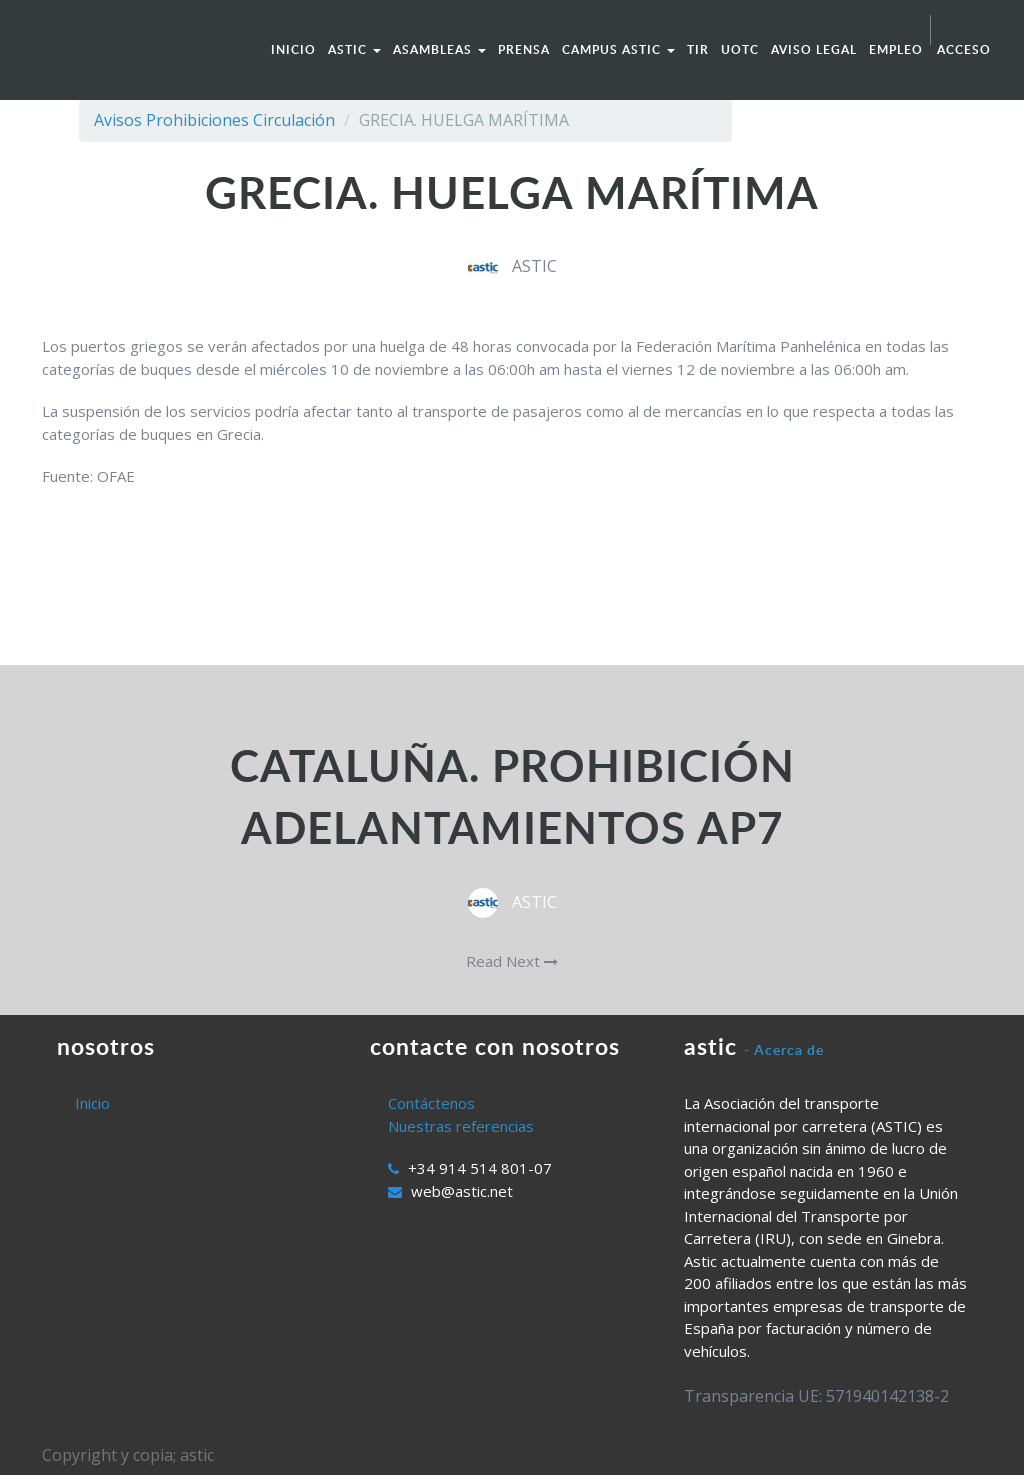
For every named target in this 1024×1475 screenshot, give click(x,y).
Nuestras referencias (461, 1126)
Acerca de (789, 1049)
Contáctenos (431, 1103)
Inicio (92, 1103)
